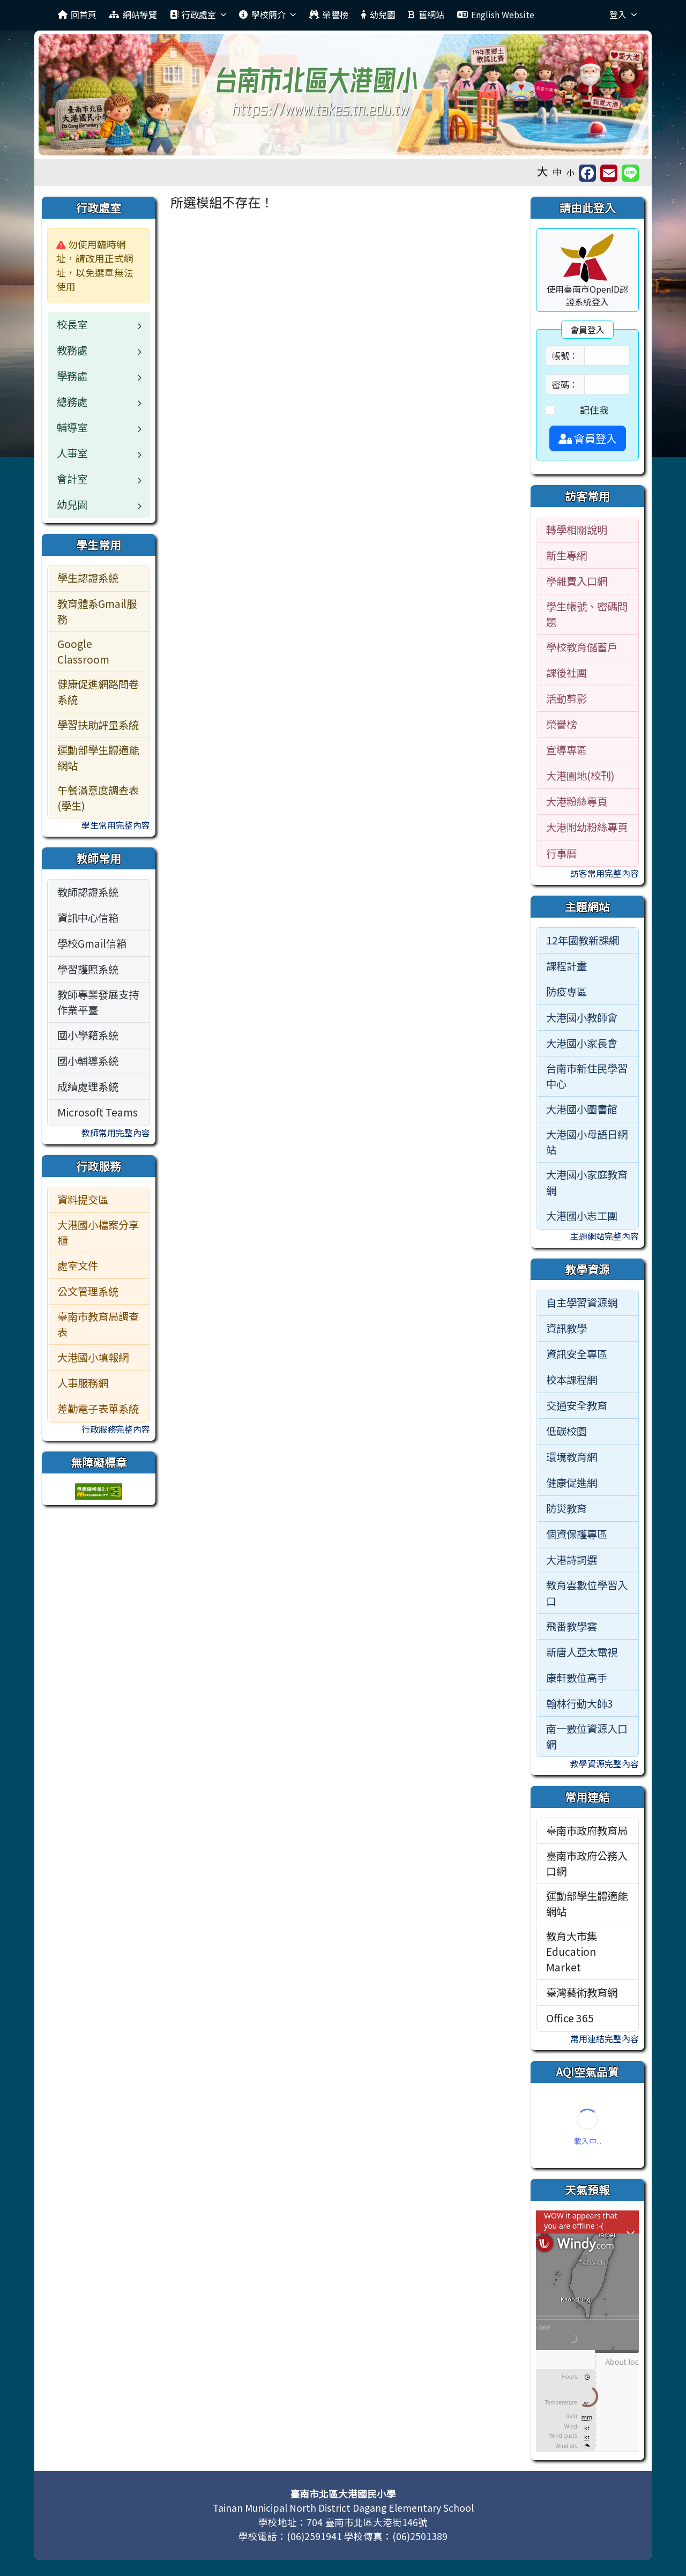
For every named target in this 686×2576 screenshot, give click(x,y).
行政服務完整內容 (115, 1429)
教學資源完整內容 (604, 1763)
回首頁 (77, 14)
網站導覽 (132, 14)
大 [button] (542, 171)
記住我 (594, 409)
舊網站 (426, 14)
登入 (623, 14)
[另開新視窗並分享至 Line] (630, 173)
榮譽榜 (328, 14)
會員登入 (587, 438)
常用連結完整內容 (604, 2038)
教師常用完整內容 (115, 1132)
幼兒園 (378, 14)
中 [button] (557, 171)
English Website (495, 14)
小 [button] (570, 172)
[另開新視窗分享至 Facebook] (587, 173)
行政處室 (198, 14)
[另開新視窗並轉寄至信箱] (608, 173)
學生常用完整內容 (115, 824)
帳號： (565, 355)
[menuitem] (99, 579)
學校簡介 (267, 14)
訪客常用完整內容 (604, 873)
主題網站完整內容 (604, 1236)
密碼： (565, 384)
